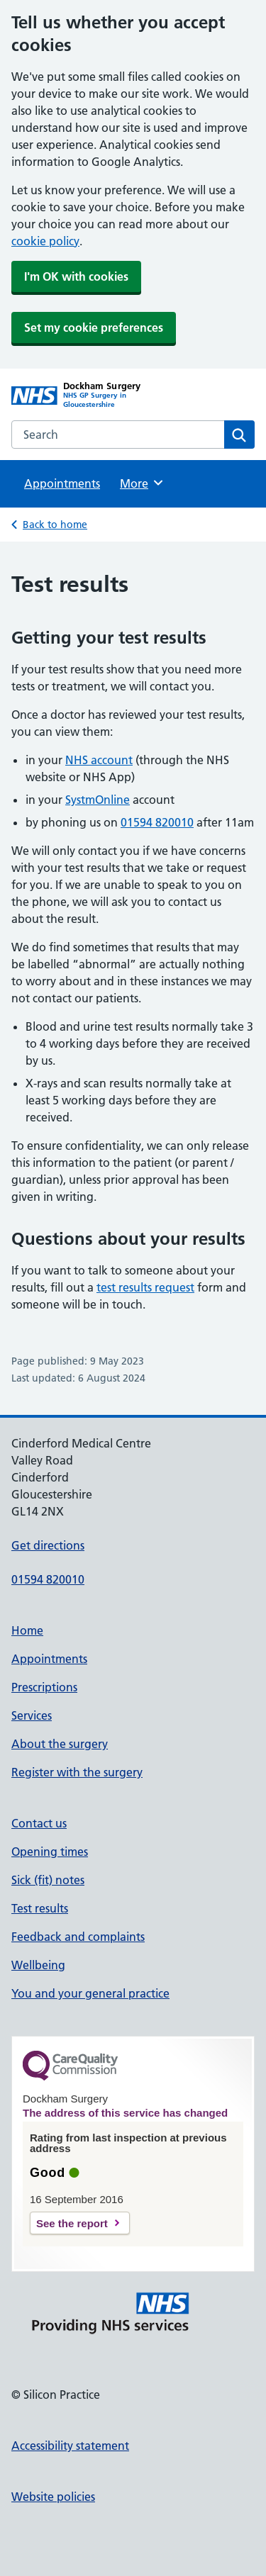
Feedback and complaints (78, 1937)
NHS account (99, 760)
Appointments (62, 483)
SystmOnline (97, 800)
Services (31, 1715)
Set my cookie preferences (93, 327)
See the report (72, 2223)
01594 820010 (157, 822)
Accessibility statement (70, 2445)
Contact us (39, 1823)
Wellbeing (38, 1965)
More (142, 482)
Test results (39, 1908)
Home (27, 1630)
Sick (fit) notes (47, 1880)
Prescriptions (44, 1687)
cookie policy (45, 241)
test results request (145, 1287)
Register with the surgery (77, 1772)
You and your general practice (90, 1993)
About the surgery (59, 1744)
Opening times (49, 1851)
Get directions (47, 1545)
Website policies (53, 2497)
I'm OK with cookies (76, 276)
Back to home (55, 524)
